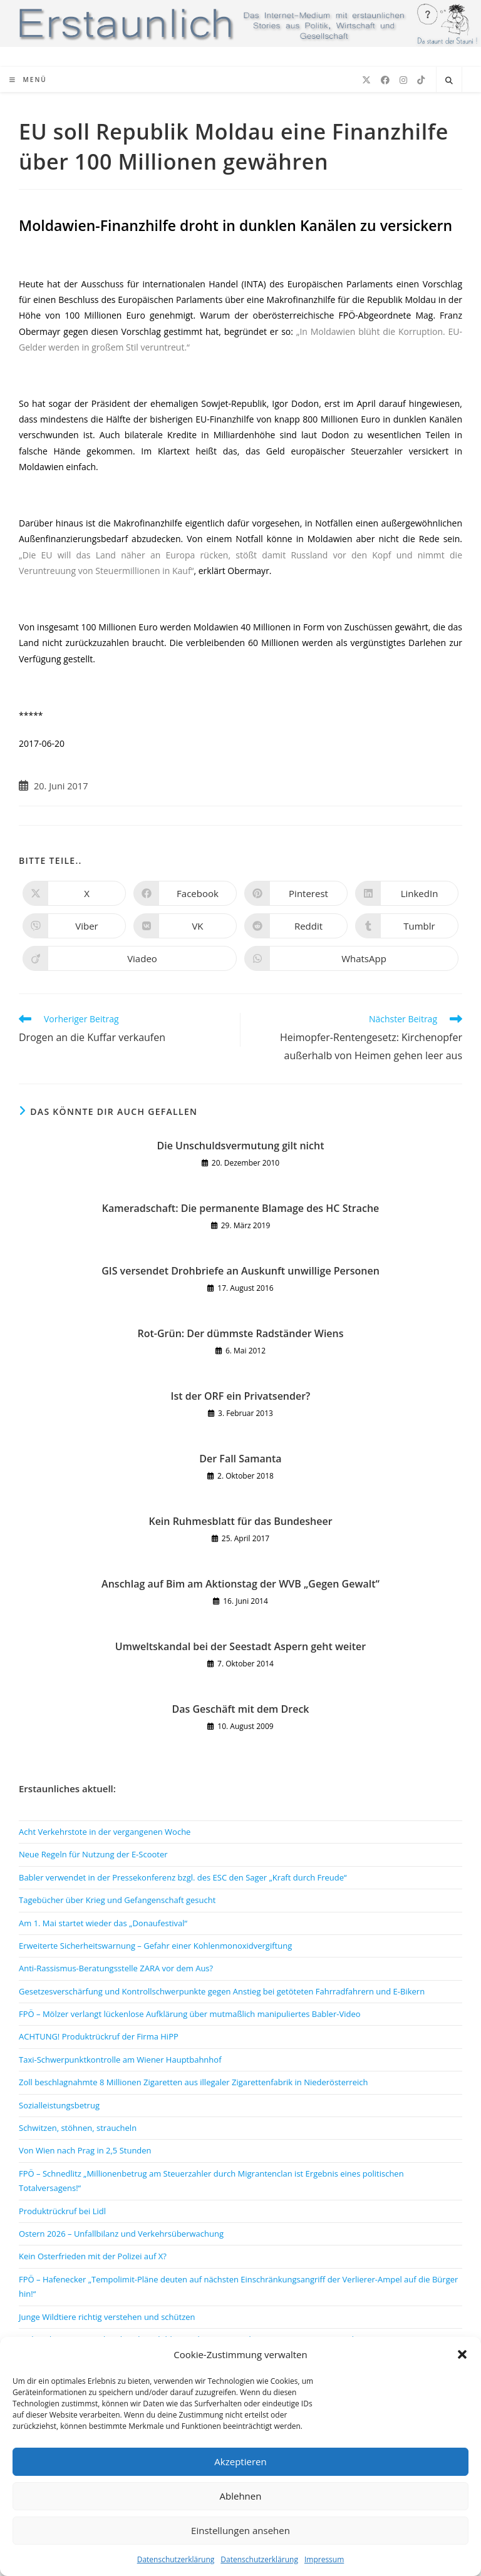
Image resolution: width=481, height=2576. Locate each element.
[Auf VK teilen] (185, 925)
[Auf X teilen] (74, 893)
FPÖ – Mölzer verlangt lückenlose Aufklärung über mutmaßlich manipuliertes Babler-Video (190, 2013)
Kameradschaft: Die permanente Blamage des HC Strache (241, 1208)
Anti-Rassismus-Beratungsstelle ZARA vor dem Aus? (116, 1968)
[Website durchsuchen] (449, 81)
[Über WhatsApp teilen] (351, 958)
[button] (462, 2354)
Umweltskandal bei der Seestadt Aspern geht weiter (240, 1646)
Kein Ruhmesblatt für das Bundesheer (240, 1521)
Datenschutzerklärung (176, 2559)
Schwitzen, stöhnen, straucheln (78, 2127)
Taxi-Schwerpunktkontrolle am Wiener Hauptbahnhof (120, 2059)
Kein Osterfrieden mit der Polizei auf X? (93, 2256)
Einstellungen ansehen (240, 2530)
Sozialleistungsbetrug (59, 2105)
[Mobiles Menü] (28, 79)
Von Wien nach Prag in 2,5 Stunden (85, 2150)
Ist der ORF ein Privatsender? (241, 1396)
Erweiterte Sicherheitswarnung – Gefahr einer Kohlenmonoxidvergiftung (155, 1945)
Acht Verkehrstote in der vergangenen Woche (104, 1831)
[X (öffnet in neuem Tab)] (366, 80)
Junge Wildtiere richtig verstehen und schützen (107, 2316)
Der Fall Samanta (240, 1458)
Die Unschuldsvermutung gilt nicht (240, 1145)
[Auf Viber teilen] (74, 925)
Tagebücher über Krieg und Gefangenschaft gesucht (117, 1900)
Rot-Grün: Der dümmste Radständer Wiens (240, 1333)
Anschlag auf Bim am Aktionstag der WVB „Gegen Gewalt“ (240, 1584)
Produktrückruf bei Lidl (62, 2211)
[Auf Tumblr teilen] (406, 925)
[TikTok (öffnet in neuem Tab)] (421, 80)
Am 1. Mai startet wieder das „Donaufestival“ (103, 1923)
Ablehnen (241, 2496)
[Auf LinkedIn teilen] (406, 893)
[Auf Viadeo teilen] (130, 958)
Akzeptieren (240, 2461)
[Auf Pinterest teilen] (296, 893)
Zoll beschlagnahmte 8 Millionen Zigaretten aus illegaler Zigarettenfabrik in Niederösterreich (193, 2082)
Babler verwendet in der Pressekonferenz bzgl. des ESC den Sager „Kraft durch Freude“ (183, 1877)
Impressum (324, 2559)
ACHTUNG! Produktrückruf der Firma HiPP (98, 2036)
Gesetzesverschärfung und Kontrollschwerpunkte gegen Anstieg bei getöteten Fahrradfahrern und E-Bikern (222, 1991)
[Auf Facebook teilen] (185, 893)
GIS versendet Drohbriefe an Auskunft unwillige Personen (240, 1271)
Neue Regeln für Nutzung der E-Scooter (93, 1854)
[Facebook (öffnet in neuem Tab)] (385, 80)
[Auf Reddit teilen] (296, 925)
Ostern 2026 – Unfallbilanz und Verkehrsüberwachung (121, 2233)
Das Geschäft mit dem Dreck (240, 1709)
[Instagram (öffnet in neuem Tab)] (403, 80)
